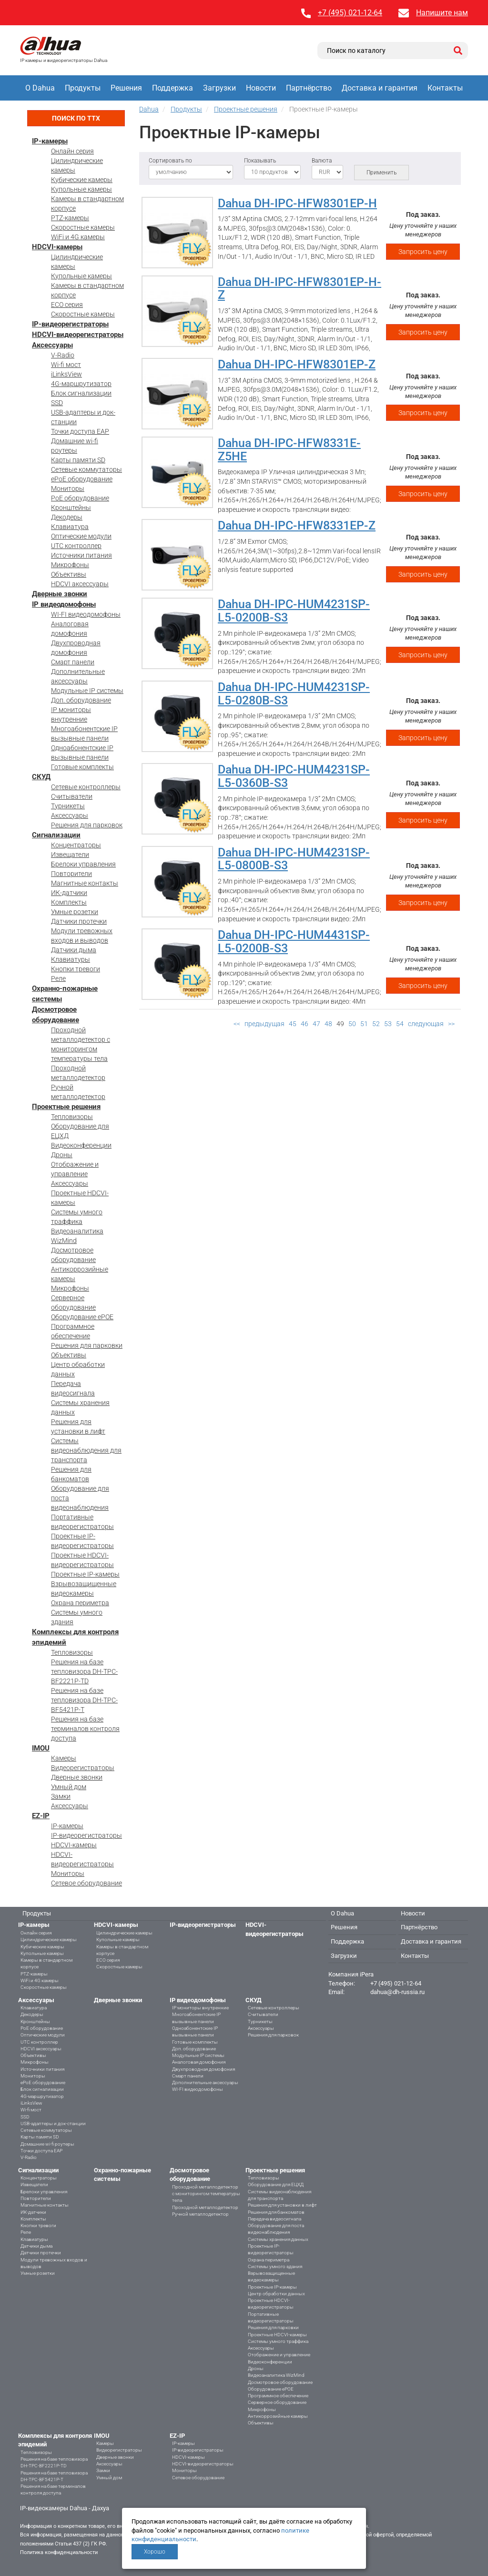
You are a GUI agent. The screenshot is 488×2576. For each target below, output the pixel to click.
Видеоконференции (81, 1145)
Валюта (322, 160)
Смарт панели (72, 662)
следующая (426, 1024)
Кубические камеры (81, 179)
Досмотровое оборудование (280, 2382)
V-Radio (62, 355)
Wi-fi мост (66, 364)
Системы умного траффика (278, 2341)
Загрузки (219, 87)
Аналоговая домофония (198, 2062)
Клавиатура (70, 526)
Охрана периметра (80, 1603)
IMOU (41, 1748)
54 (400, 1024)
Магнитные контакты (84, 883)
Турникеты (68, 806)
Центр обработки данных (276, 2293)
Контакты (445, 87)
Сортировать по (170, 160)
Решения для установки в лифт (282, 2205)
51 (364, 1024)
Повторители (71, 873)
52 (376, 1024)
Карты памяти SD (78, 460)
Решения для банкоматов (276, 2212)
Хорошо (154, 2551)
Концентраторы (76, 845)
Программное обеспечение (278, 2395)
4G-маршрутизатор (81, 383)
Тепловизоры (72, 1116)
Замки (61, 1796)
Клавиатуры (70, 959)
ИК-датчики (69, 892)
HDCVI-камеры (57, 247)
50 (352, 1024)
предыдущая (264, 1024)
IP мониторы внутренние (200, 2007)
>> (451, 1024)
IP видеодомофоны (64, 604)
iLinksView (66, 374)
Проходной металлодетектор (205, 2207)
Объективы (68, 574)
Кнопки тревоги (75, 969)
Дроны (61, 1155)
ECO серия (67, 304)
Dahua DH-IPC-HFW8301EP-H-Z (299, 288)
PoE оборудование (80, 498)
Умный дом (68, 1787)
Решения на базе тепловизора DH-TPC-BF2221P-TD (84, 1671)
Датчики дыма (73, 950)
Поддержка (172, 87)
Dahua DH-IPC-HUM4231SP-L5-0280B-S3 (294, 693)
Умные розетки (74, 912)
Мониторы (67, 488)
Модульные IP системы (87, 690)
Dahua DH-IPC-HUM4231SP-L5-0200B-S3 (294, 610)
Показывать (260, 160)
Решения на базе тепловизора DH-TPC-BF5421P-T (84, 1700)
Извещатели (70, 854)
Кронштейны (71, 507)
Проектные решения (66, 1106)
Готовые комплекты (82, 767)
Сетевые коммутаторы (86, 469)
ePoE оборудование (81, 479)
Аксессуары (52, 345)
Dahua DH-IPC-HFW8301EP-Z (297, 364)
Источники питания (81, 555)
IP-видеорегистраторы (70, 324)
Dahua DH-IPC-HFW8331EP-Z (297, 525)
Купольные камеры (81, 189)
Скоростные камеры (83, 227)
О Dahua (40, 87)
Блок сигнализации (81, 393)
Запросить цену (422, 251)
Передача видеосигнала (274, 2218)
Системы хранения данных (278, 2239)
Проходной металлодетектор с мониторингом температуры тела (206, 2193)
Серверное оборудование (277, 2402)
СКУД (41, 777)
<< (237, 1024)
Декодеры (66, 517)
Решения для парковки (86, 1345)
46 (304, 1024)
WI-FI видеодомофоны (86, 614)
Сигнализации (56, 835)
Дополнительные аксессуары (205, 2082)
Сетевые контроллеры (86, 787)
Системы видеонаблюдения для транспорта (86, 1450)
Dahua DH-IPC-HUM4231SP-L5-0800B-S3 (294, 859)
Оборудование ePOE (82, 1317)
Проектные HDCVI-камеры (277, 2334)
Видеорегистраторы (82, 1768)
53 (388, 1024)
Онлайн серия (72, 151)
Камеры (63, 1758)
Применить (381, 172)
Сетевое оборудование (86, 1883)
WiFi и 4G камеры (78, 237)
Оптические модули (81, 536)
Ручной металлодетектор (200, 2214)
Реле (58, 978)
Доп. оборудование (81, 700)
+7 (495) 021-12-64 (350, 12)
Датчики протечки (79, 921)
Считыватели (71, 796)
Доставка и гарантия (379, 87)
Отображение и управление (279, 2354)
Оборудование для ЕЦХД (276, 2184)
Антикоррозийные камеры (278, 2416)
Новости (261, 87)
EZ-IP (41, 1816)
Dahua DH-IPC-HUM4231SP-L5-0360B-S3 (294, 776)
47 (316, 1024)
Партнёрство (309, 87)
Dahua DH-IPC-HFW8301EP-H (297, 203)
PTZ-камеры (70, 218)
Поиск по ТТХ (76, 118)
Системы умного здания (275, 2266)
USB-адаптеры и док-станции (53, 2123)
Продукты (83, 87)
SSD (57, 403)
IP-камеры (50, 141)
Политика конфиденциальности (59, 2552)
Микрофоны (70, 565)
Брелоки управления (83, 864)
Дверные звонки (59, 594)
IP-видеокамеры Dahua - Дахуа (64, 2508)
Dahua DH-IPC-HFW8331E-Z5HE (289, 449)
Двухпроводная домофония (203, 2069)
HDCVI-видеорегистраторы (77, 334)
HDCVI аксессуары (80, 584)
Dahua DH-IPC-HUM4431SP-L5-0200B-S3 (294, 941)
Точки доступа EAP (80, 431)
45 (292, 1024)
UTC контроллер (76, 546)
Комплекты (69, 902)
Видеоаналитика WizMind (276, 2375)
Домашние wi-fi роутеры (47, 2144)
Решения (126, 87)
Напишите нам (442, 12)
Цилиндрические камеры (48, 1939)
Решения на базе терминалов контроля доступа (85, 1728)
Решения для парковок (86, 825)
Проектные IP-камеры (85, 1574)
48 (328, 1024)
